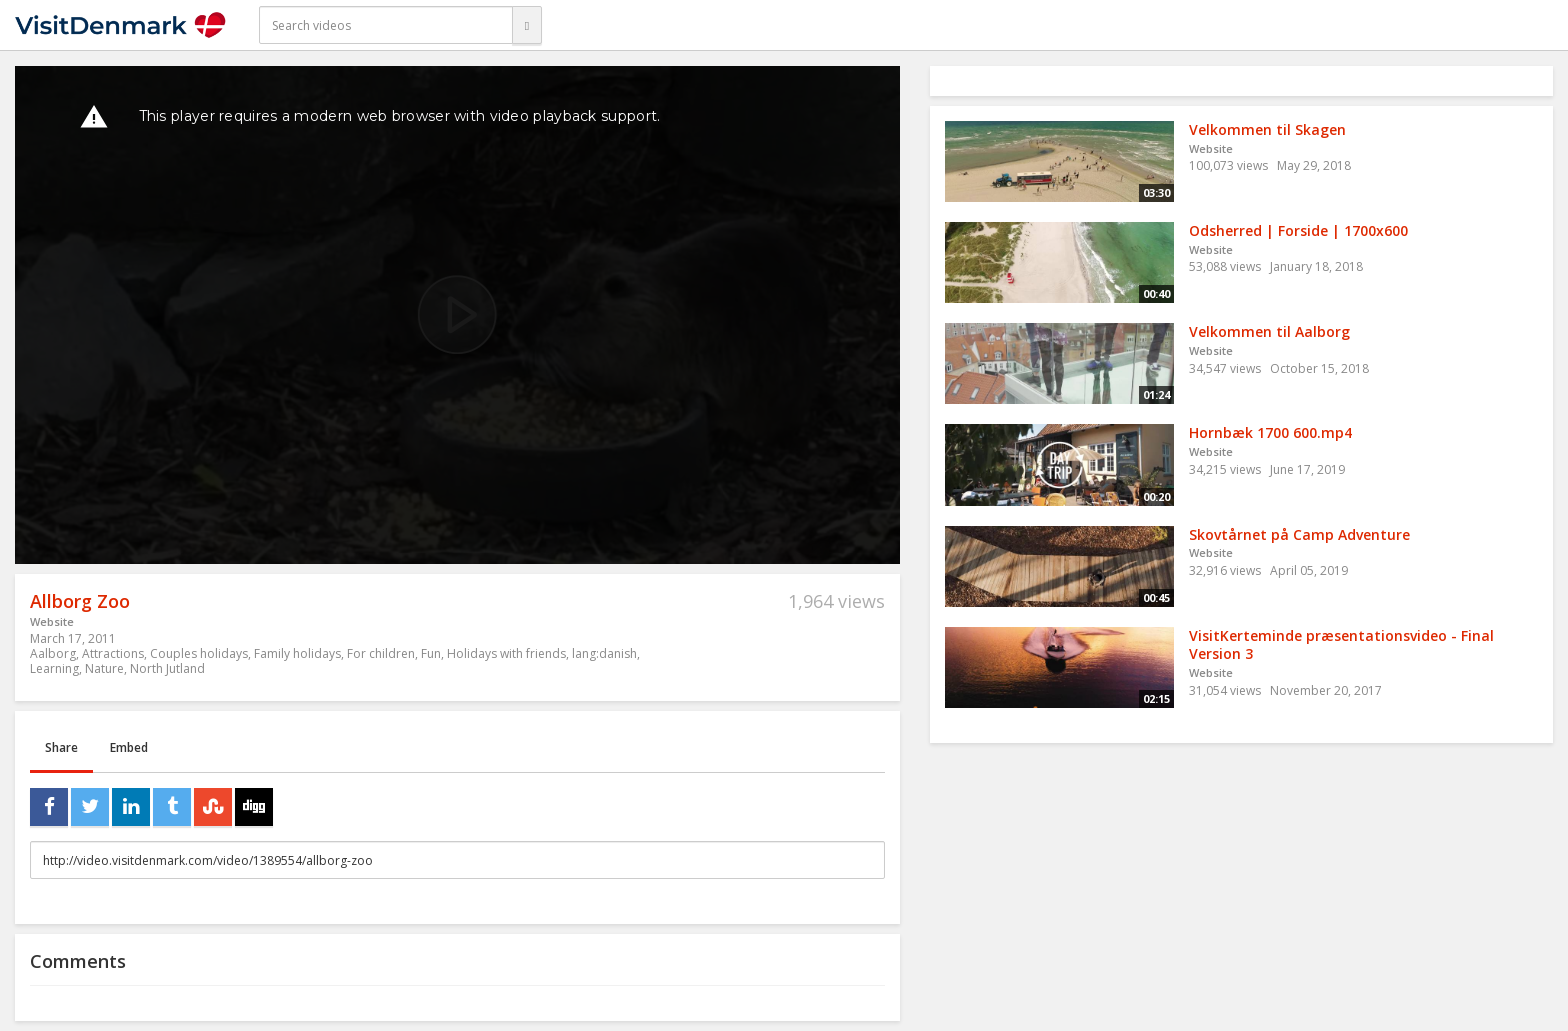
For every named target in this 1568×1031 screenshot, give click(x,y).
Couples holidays (199, 653)
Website (52, 621)
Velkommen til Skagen (1267, 129)
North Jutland (167, 668)
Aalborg (53, 653)
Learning (54, 668)
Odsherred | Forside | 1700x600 (1298, 230)
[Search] (527, 25)
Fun (431, 653)
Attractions (113, 653)
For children (381, 653)
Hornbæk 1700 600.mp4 (1270, 432)
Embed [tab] (129, 747)
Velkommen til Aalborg (1269, 331)
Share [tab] (61, 747)
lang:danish (604, 653)
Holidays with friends (506, 653)
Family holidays (297, 653)
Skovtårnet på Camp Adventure (1299, 534)
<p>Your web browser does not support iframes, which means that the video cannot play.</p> (457, 315)
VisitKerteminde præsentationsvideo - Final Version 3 (1341, 645)
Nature (104, 668)
